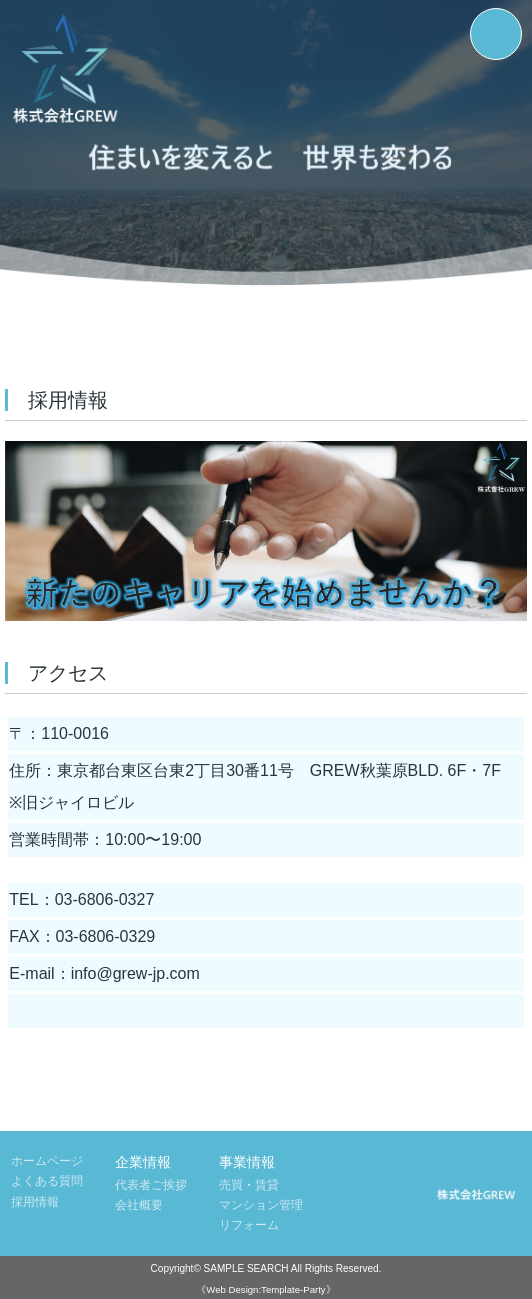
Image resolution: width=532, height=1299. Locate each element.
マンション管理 (261, 1205)
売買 (231, 1185)
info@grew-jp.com (135, 973)
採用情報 (35, 1202)
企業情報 (143, 1162)
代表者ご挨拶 (151, 1185)
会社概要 (139, 1205)
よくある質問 (47, 1181)
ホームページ (47, 1161)
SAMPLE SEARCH (246, 1268)
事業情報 (247, 1162)
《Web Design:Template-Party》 (265, 1289)
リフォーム (249, 1225)
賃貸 (267, 1185)
